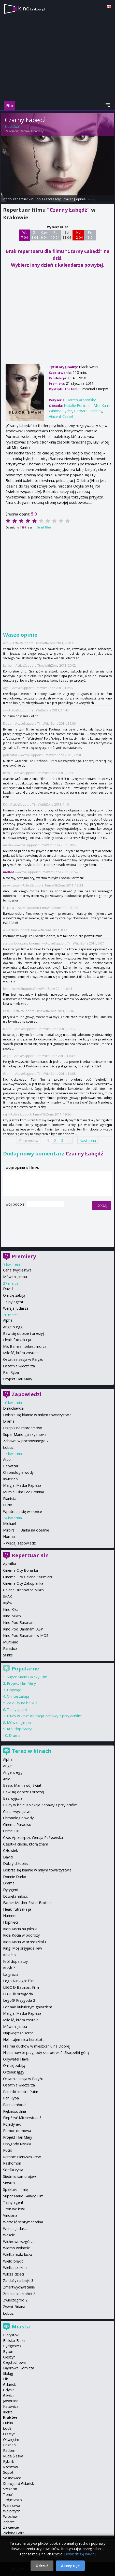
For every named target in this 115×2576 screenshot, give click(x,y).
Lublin (8, 2423)
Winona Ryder (60, 410)
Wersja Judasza (15, 1308)
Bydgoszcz (12, 2345)
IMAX (7, 1596)
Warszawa (11, 2505)
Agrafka (9, 1563)
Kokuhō (9, 1954)
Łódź (7, 2428)
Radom (9, 2450)
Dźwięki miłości (15, 1896)
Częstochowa (14, 2362)
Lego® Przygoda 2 (19, 2000)
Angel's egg (13, 1326)
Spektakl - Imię (15, 2189)
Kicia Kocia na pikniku (20, 1928)
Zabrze (9, 2522)
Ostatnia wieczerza (19, 1366)
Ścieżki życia (13, 2169)
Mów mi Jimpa (15, 1276)
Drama (9, 1421)
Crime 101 (11, 1830)
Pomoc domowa (17, 2130)
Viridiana (10, 2215)
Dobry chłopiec (15, 1863)
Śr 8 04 (34, 235)
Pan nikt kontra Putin (20, 2091)
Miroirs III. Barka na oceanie (26, 1530)
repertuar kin (23, 199)
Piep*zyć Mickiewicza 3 (22, 2117)
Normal (9, 1536)
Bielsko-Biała (14, 2340)
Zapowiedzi (26, 1394)
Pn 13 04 (90, 235)
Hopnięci (14, 1689)
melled (8, 872)
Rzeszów (10, 2467)
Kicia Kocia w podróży (21, 1935)
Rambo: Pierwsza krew (22, 2156)
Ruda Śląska (13, 2456)
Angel (7, 1765)
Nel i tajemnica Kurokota (24, 2039)
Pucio (7, 1504)
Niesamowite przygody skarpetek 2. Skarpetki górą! (46, 2052)
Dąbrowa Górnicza (18, 2368)
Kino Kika (10, 1609)
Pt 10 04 (55, 235)
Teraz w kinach (31, 1751)
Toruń (8, 2494)
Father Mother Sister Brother (27, 1902)
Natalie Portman (78, 405)
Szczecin (10, 2488)
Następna (87, 1140)
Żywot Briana (14, 2306)
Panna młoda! (14, 2104)
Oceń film (44, 527)
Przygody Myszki (17, 2143)
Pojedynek (12, 2124)
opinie (81, 199)
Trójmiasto (12, 2499)
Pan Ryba (11, 1372)
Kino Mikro (12, 1615)
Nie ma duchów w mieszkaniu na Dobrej (36, 2046)
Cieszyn (9, 2357)
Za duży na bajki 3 (22, 1702)
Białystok (11, 2334)
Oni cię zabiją (14, 1295)
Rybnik (8, 2461)
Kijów (7, 1602)
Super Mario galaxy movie (25, 1434)
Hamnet (10, 1915)
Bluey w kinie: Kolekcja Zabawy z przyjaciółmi (44, 1715)
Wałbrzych (11, 2511)
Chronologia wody (18, 1472)
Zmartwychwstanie (19, 2287)
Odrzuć (42, 2565)
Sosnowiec (12, 2477)
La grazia (10, 1974)
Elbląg (8, 2373)
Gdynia (9, 2389)
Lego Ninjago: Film (19, 1980)
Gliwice (9, 2395)
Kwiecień (10, 1479)
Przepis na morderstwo (22, 1427)
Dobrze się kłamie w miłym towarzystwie (37, 1414)
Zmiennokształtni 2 (19, 2293)
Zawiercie (11, 2527)
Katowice (11, 2406)
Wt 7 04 (24, 235)
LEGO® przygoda (18, 1994)
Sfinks (8, 1655)
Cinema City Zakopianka (23, 1583)
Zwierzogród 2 (15, 2300)
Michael (9, 1523)
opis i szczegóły (49, 199)
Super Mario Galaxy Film (27, 1677)
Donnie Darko (14, 1876)
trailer (68, 199)
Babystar (10, 1466)
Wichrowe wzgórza (19, 2241)
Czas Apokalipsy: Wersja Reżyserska (33, 1837)
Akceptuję (70, 2565)
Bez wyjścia (12, 1798)
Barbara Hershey (88, 410)
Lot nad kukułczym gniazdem (27, 2007)
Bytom (9, 2351)
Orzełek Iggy (13, 2072)
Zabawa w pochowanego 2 (26, 1440)
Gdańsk (9, 2384)
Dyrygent (11, 1889)
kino (31, 8)
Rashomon (12, 2163)
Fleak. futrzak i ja (17, 1339)
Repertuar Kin (30, 1555)
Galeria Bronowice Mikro (23, 1589)
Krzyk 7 (9, 1967)
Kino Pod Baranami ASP (23, 1629)
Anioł (7, 1779)
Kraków (10, 2417)
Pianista (9, 1498)
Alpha (7, 1320)
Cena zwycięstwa (17, 1270)
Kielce (8, 2412)
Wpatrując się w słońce (22, 1511)
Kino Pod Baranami (19, 1622)
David (8, 1288)
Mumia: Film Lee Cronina (23, 1492)
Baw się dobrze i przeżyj (23, 1333)
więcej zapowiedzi (21, 1543)
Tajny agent (13, 1301)
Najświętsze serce (18, 2032)
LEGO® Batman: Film (21, 1987)
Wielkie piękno (15, 2267)
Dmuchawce (13, 1408)
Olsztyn (9, 2433)
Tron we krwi (14, 2209)
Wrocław (10, 2516)
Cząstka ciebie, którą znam (25, 1844)
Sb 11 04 (66, 235)
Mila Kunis (102, 405)
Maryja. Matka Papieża (22, 1485)
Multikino (10, 1642)
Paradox (10, 1648)
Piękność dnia (14, 2111)
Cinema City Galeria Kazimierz (27, 1577)
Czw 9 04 (44, 235)
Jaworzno (11, 2400)
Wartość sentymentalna (23, 2222)
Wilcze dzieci (13, 2274)
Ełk (5, 2379)
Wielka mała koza (17, 2254)
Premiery (24, 1256)
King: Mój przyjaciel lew (22, 1948)
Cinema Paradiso (17, 1824)
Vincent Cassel (61, 416)
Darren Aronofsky (32, 131)
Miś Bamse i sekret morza (25, 1346)
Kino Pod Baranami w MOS (25, 1635)
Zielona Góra (13, 2532)
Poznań (9, 2444)
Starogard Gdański (19, 2483)
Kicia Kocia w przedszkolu (24, 1941)
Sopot (8, 2472)
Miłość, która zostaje (20, 1352)
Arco (7, 1459)
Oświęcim (11, 2439)
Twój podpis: (14, 1204)
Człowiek (10, 1850)
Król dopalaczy (19, 1728)
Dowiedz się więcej (80, 2554)
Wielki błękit (13, 2261)
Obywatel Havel (16, 2059)
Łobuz (8, 1447)
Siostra (9, 2182)
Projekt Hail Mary (17, 1379)
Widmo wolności (17, 2247)
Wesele (9, 2234)
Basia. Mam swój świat (22, 1785)
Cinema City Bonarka (20, 1570)
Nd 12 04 (78, 235)
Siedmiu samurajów (19, 2176)
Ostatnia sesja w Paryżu (23, 1359)
